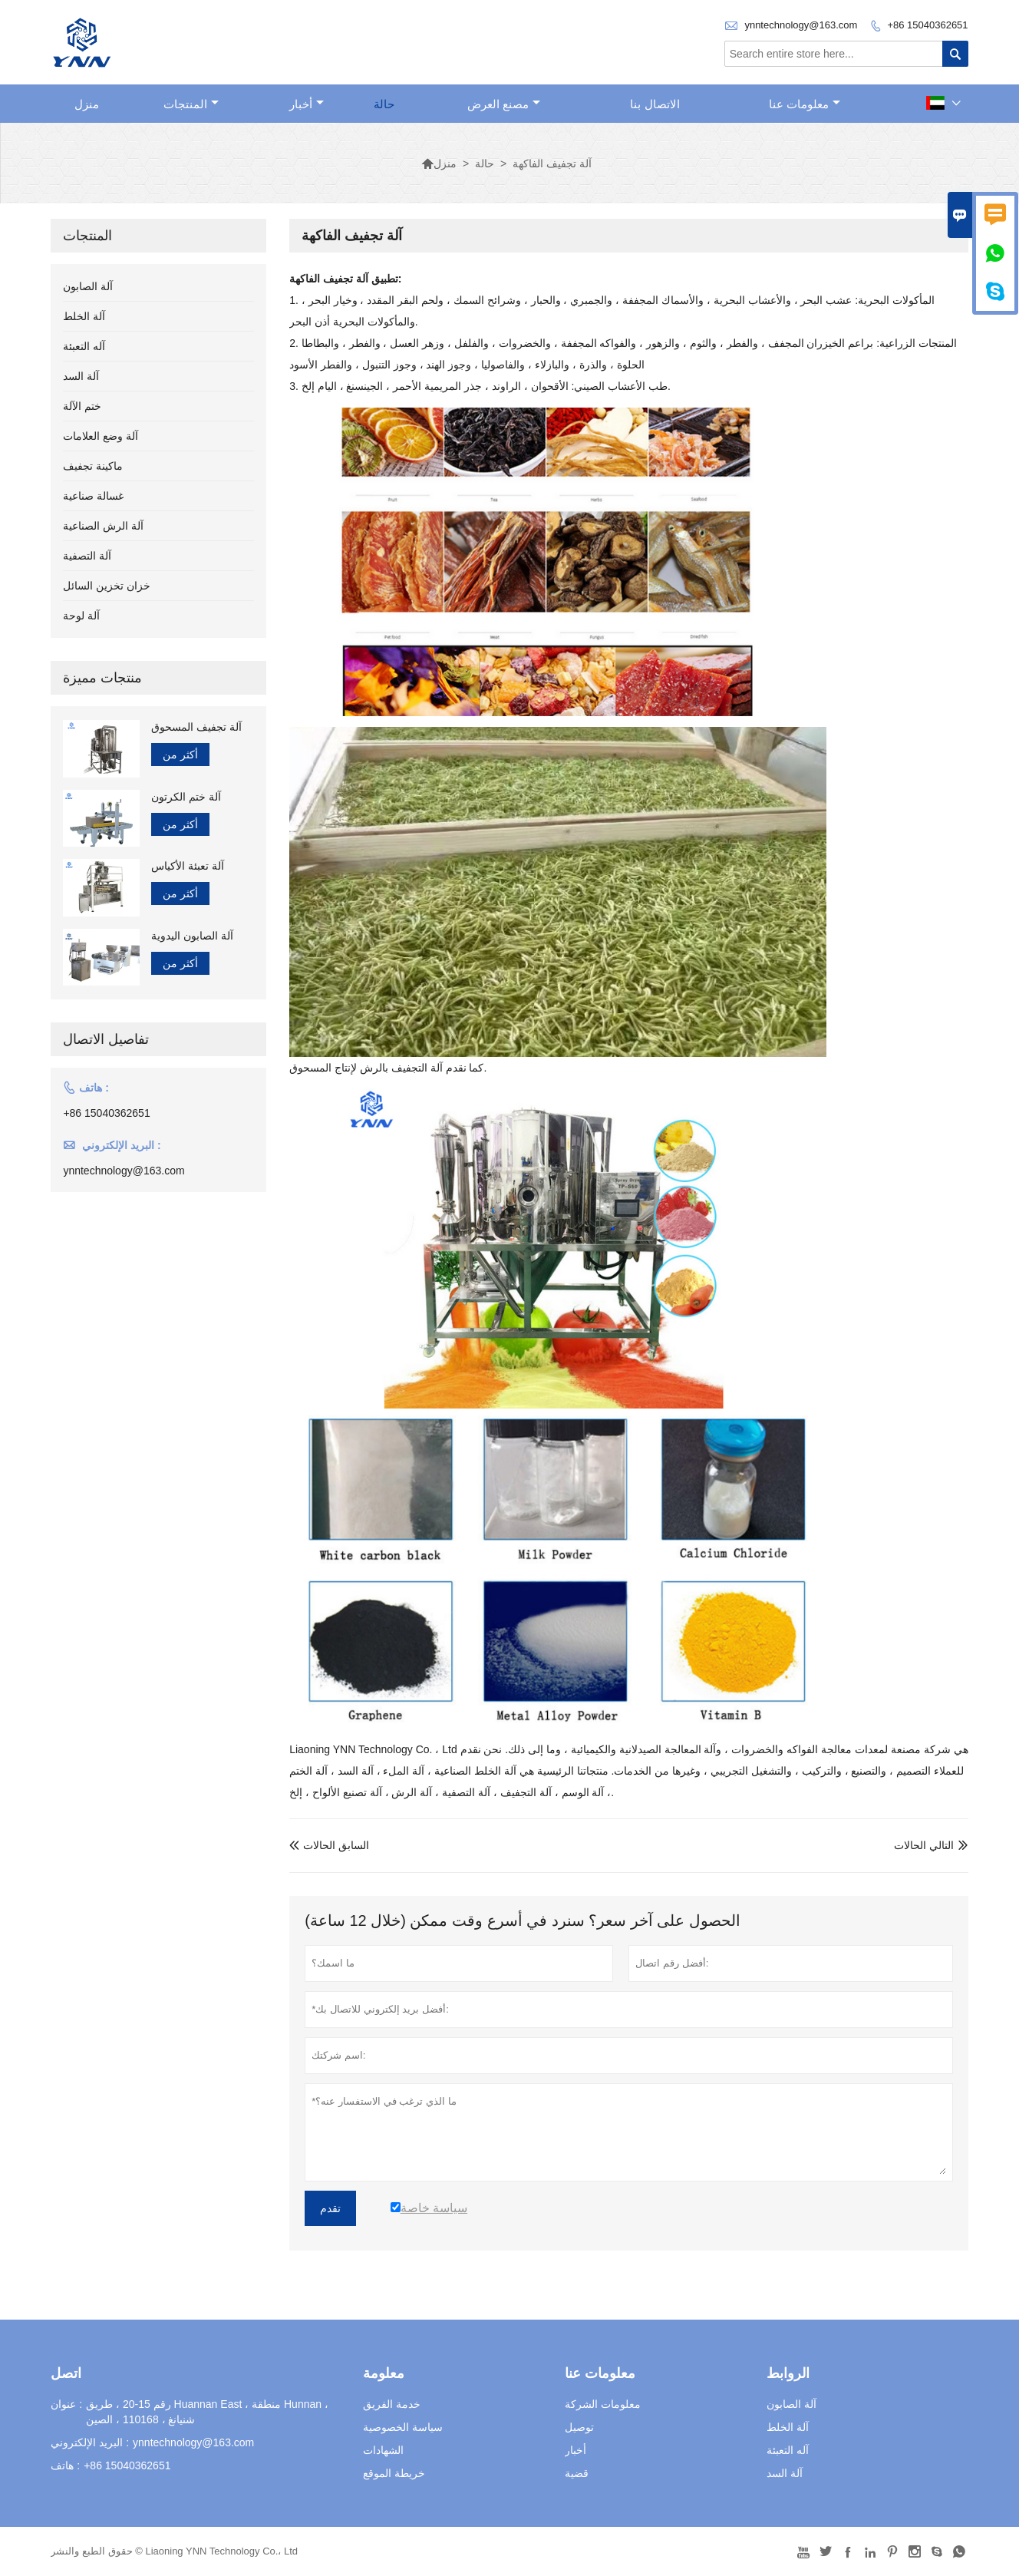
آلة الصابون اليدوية (192, 936)
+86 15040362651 (927, 25)
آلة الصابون (88, 286)
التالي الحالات (924, 1845)
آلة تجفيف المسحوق (196, 727)
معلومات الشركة (603, 2404)
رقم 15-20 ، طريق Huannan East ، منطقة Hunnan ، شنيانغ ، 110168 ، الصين (207, 2412)
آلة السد (81, 376)
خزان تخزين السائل (106, 586)
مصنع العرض (503, 104)
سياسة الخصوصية (403, 2427)
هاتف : (65, 2465)
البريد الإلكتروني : (90, 2442)
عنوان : (66, 2404)
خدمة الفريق (391, 2404)
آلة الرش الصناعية (103, 526)
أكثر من (180, 754)
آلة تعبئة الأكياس (187, 866)
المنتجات (191, 104)
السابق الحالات (329, 1845)
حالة (384, 104)
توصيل (579, 2427)
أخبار (306, 104)
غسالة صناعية (93, 496)
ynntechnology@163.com (800, 25)
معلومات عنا (804, 104)
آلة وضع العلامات (100, 436)
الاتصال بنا (654, 104)
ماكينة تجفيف (93, 466)
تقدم (330, 2208)
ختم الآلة (82, 406)
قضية (577, 2473)
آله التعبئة (84, 346)
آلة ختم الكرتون (186, 797)
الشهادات (383, 2450)
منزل (86, 104)
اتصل (66, 2373)
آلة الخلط (84, 316)
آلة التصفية (87, 556)
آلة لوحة (81, 615)
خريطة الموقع (394, 2473)
